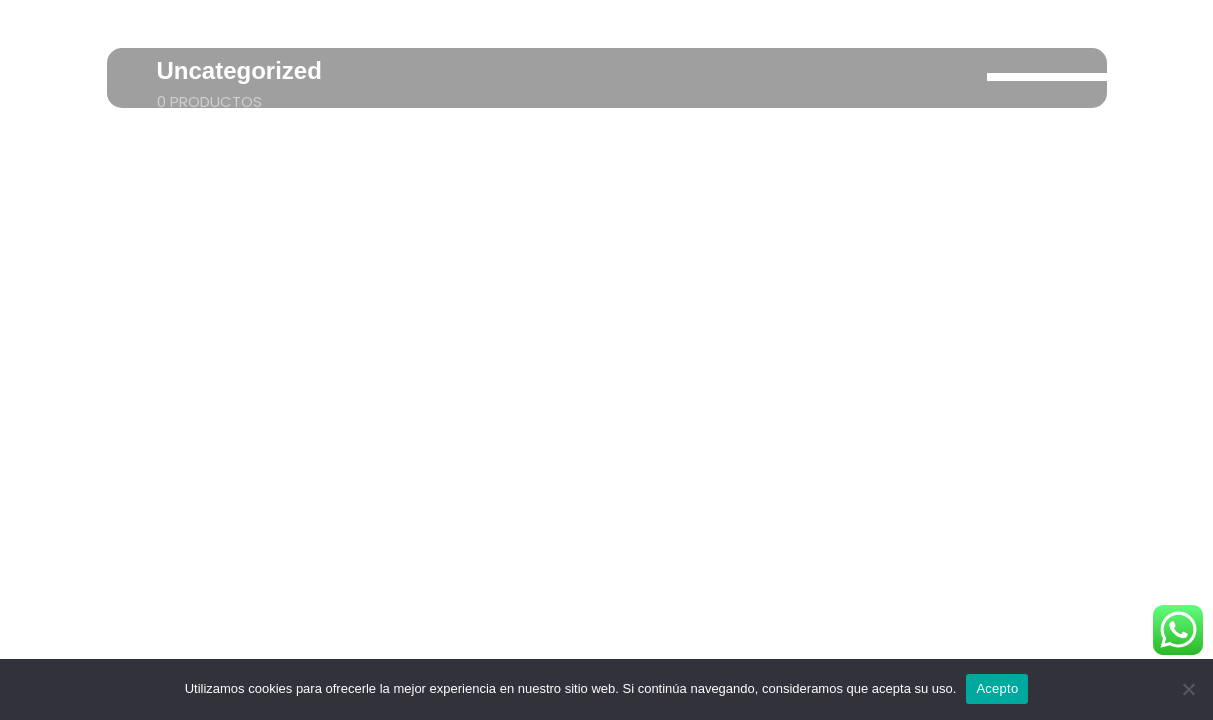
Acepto (997, 688)
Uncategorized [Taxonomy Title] (239, 70)
